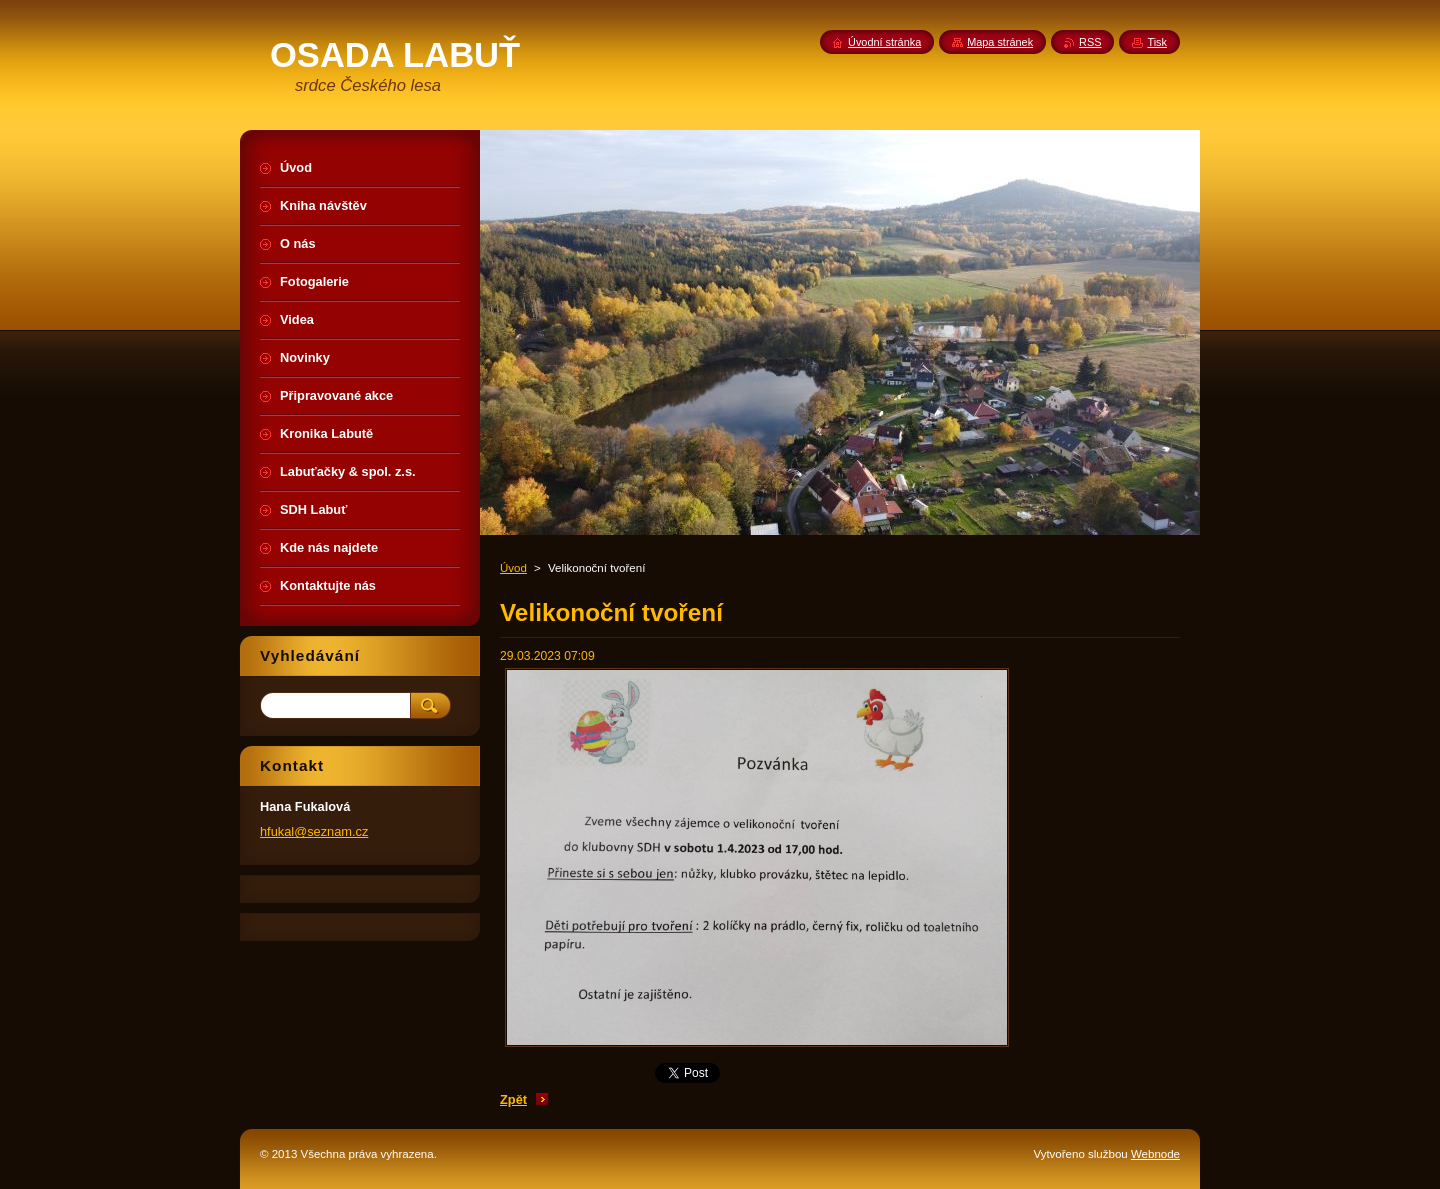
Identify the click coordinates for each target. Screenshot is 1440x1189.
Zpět (513, 1099)
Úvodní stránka (884, 42)
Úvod (513, 568)
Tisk (1157, 42)
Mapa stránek (1000, 42)
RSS (1090, 42)
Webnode (1155, 1154)
